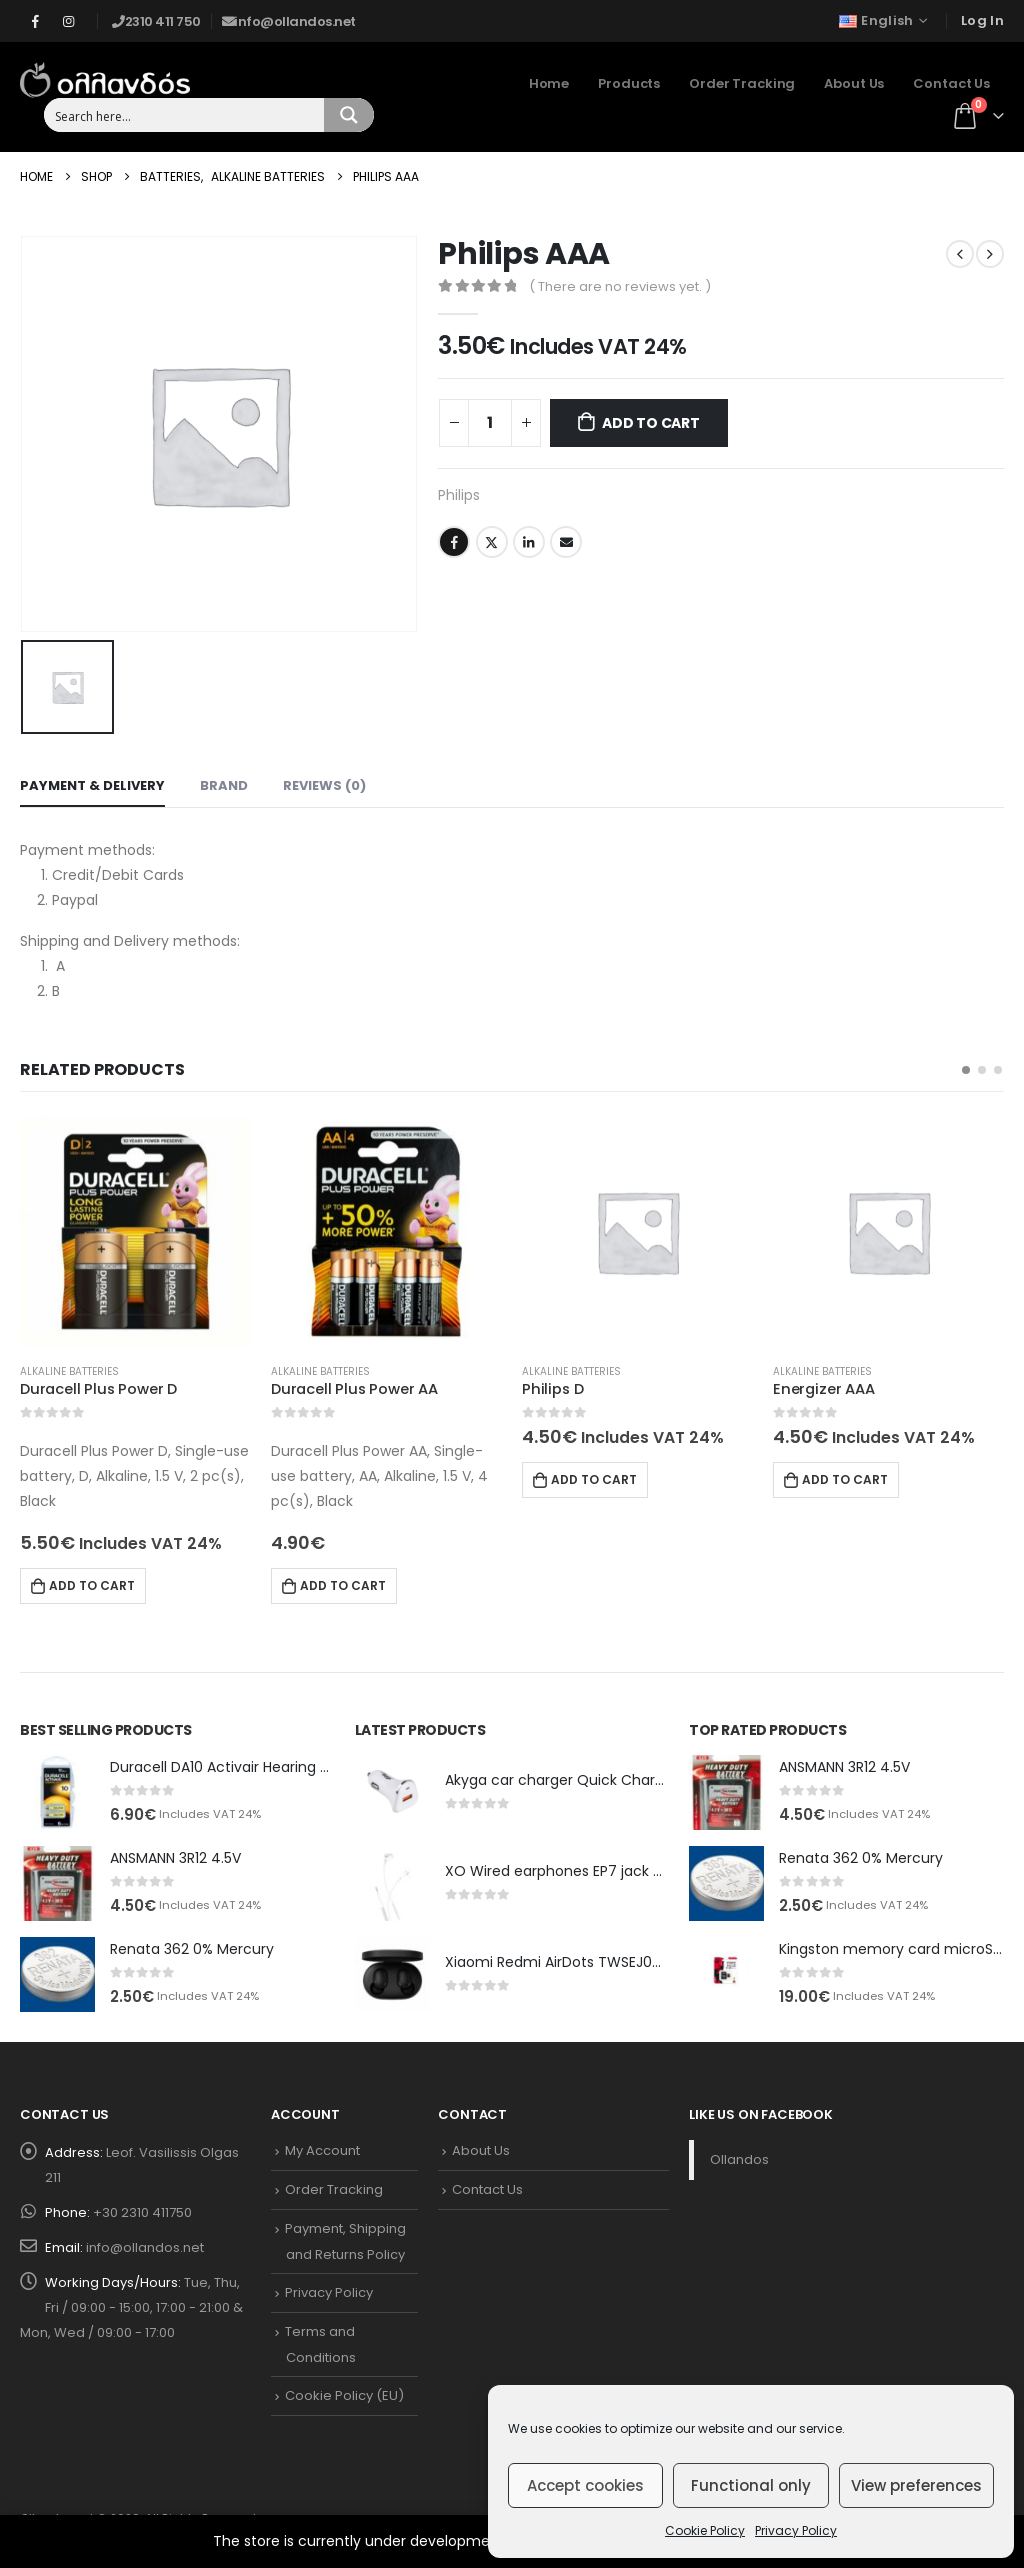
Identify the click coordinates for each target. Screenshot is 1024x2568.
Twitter (492, 542)
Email (566, 542)
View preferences (916, 2485)
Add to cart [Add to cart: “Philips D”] (594, 1479)
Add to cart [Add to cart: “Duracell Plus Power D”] (92, 1585)
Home (549, 83)
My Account (322, 2150)
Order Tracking (742, 83)
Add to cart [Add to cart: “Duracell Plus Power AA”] (343, 1585)
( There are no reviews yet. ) (620, 286)
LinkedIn (529, 542)
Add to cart (651, 423)
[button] (966, 1070)
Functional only (751, 2485)
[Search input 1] (185, 115)
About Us (854, 83)
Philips (459, 495)
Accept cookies (585, 2485)
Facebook (454, 542)
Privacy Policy (796, 2530)
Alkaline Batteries (69, 1371)
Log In (982, 20)
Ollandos (739, 2159)
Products (629, 83)
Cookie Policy (705, 2530)
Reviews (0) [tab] (324, 785)
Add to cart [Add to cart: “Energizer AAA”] (845, 1479)
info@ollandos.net (145, 2247)
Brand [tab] (224, 785)
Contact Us (951, 83)
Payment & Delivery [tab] (92, 785)
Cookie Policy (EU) (344, 2395)
